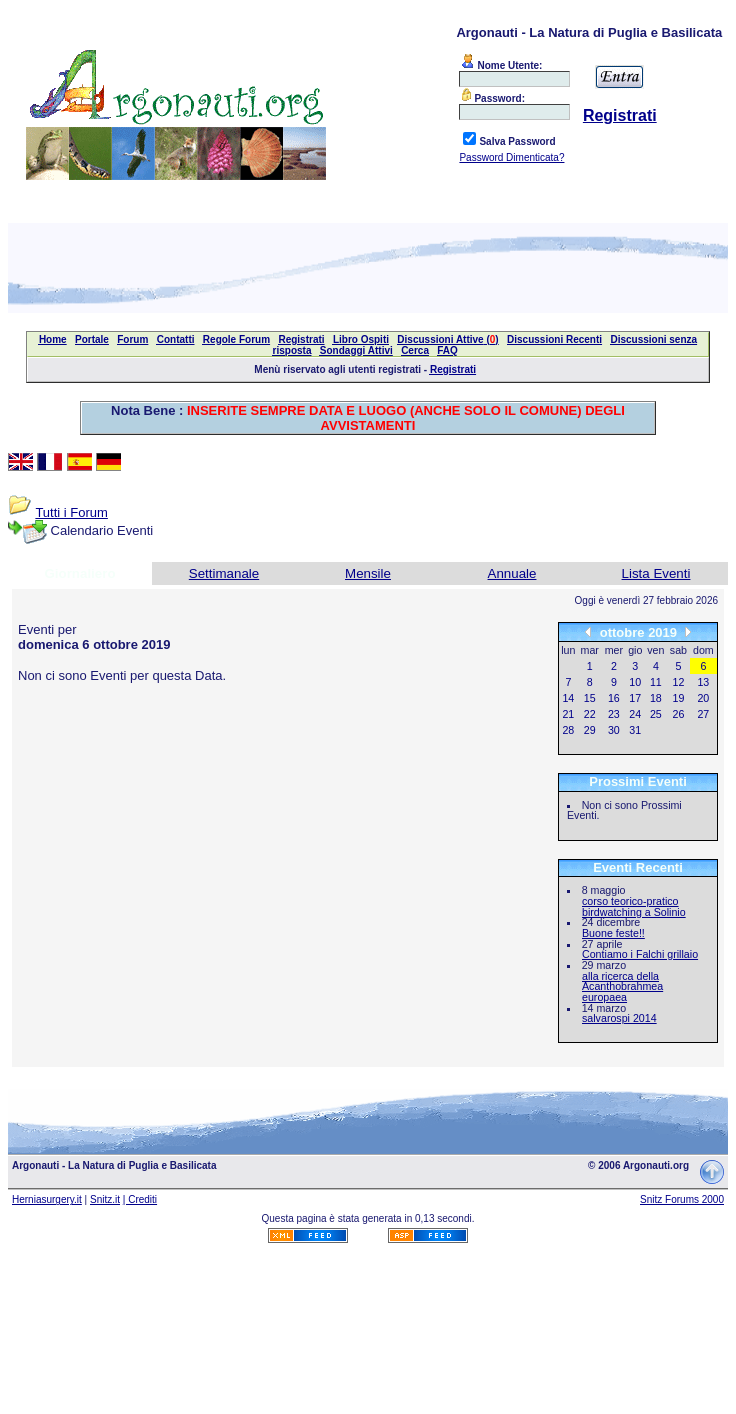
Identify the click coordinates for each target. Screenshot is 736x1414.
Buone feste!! (613, 933)
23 (614, 714)
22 (590, 714)
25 (656, 714)
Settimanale (224, 573)
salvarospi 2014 (619, 1018)
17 (635, 698)
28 (568, 730)
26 (679, 714)
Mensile (368, 573)
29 (590, 730)
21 (568, 714)
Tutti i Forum (71, 512)
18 (656, 698)
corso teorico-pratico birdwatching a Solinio (634, 906)
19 (679, 698)
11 (656, 682)
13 (703, 682)
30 (614, 730)
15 (590, 698)
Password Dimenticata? (511, 157)
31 (635, 730)
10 (635, 682)
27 (703, 714)
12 (679, 682)
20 (703, 698)
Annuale (512, 573)
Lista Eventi (656, 573)
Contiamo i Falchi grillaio (640, 954)
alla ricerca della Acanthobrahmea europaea (622, 986)
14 (568, 698)
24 (635, 714)
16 (614, 698)
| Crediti (140, 1199)
